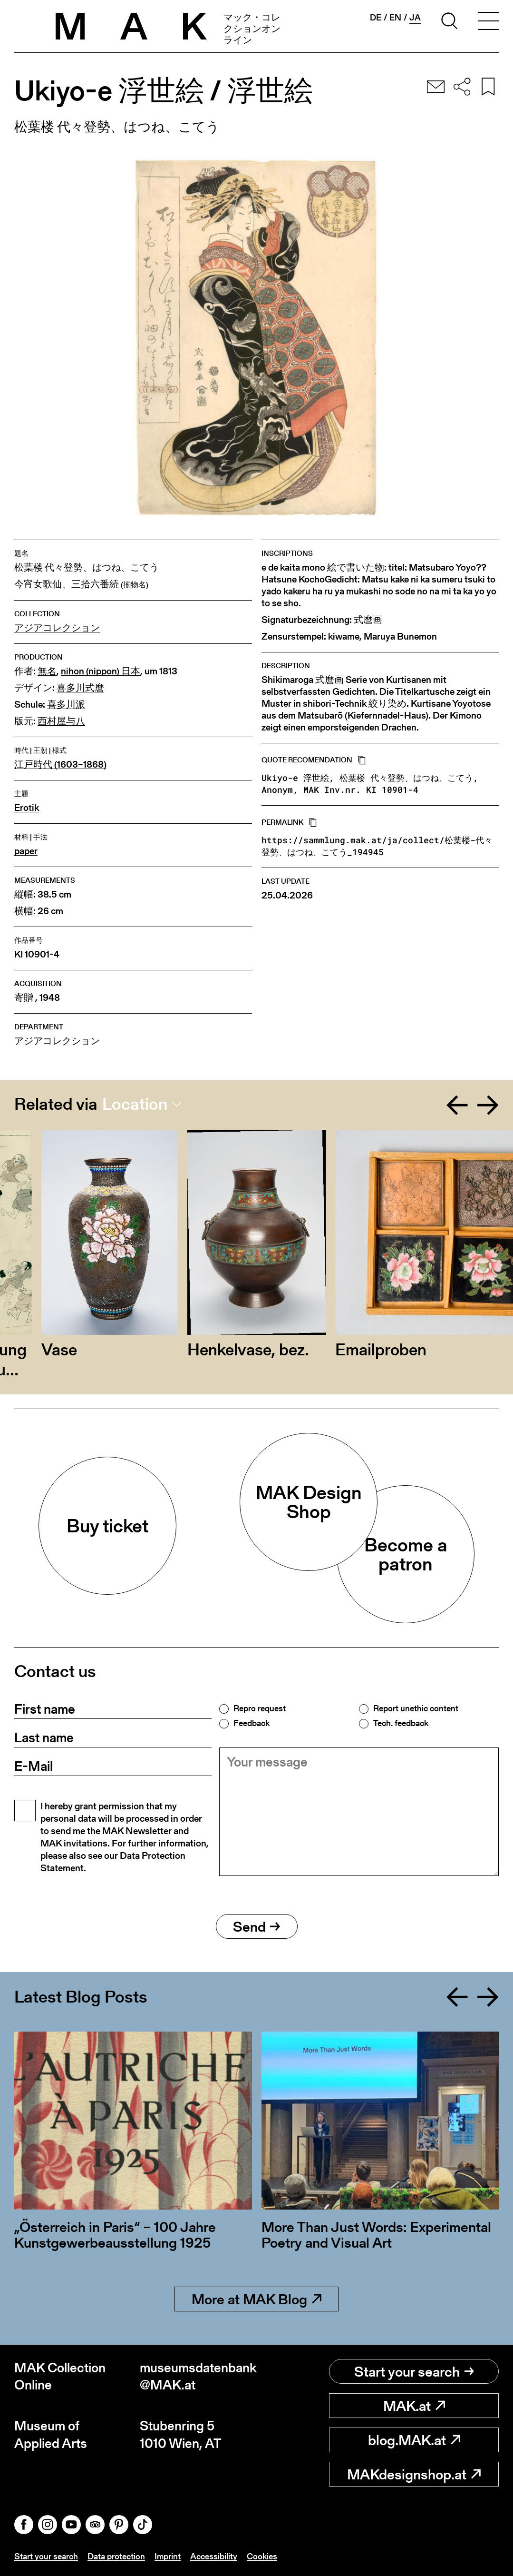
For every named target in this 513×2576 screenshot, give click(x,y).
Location (134, 1104)
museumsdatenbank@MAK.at (198, 2376)
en (395, 17)
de (375, 17)
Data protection (116, 2556)
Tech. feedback (400, 1723)
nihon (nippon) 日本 (100, 671)
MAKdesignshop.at (414, 2474)
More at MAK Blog (256, 2299)
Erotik (26, 808)
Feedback (251, 1723)
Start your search (414, 2371)
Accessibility (213, 2556)
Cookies (262, 2556)
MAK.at (414, 2406)
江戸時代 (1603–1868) (60, 764)
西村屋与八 (61, 721)
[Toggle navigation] (488, 22)
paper (26, 851)
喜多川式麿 (80, 688)
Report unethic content (415, 1708)
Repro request (259, 1708)
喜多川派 (66, 705)
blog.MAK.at (414, 2440)
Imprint (168, 2556)
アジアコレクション (57, 628)
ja (415, 17)
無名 (47, 671)
